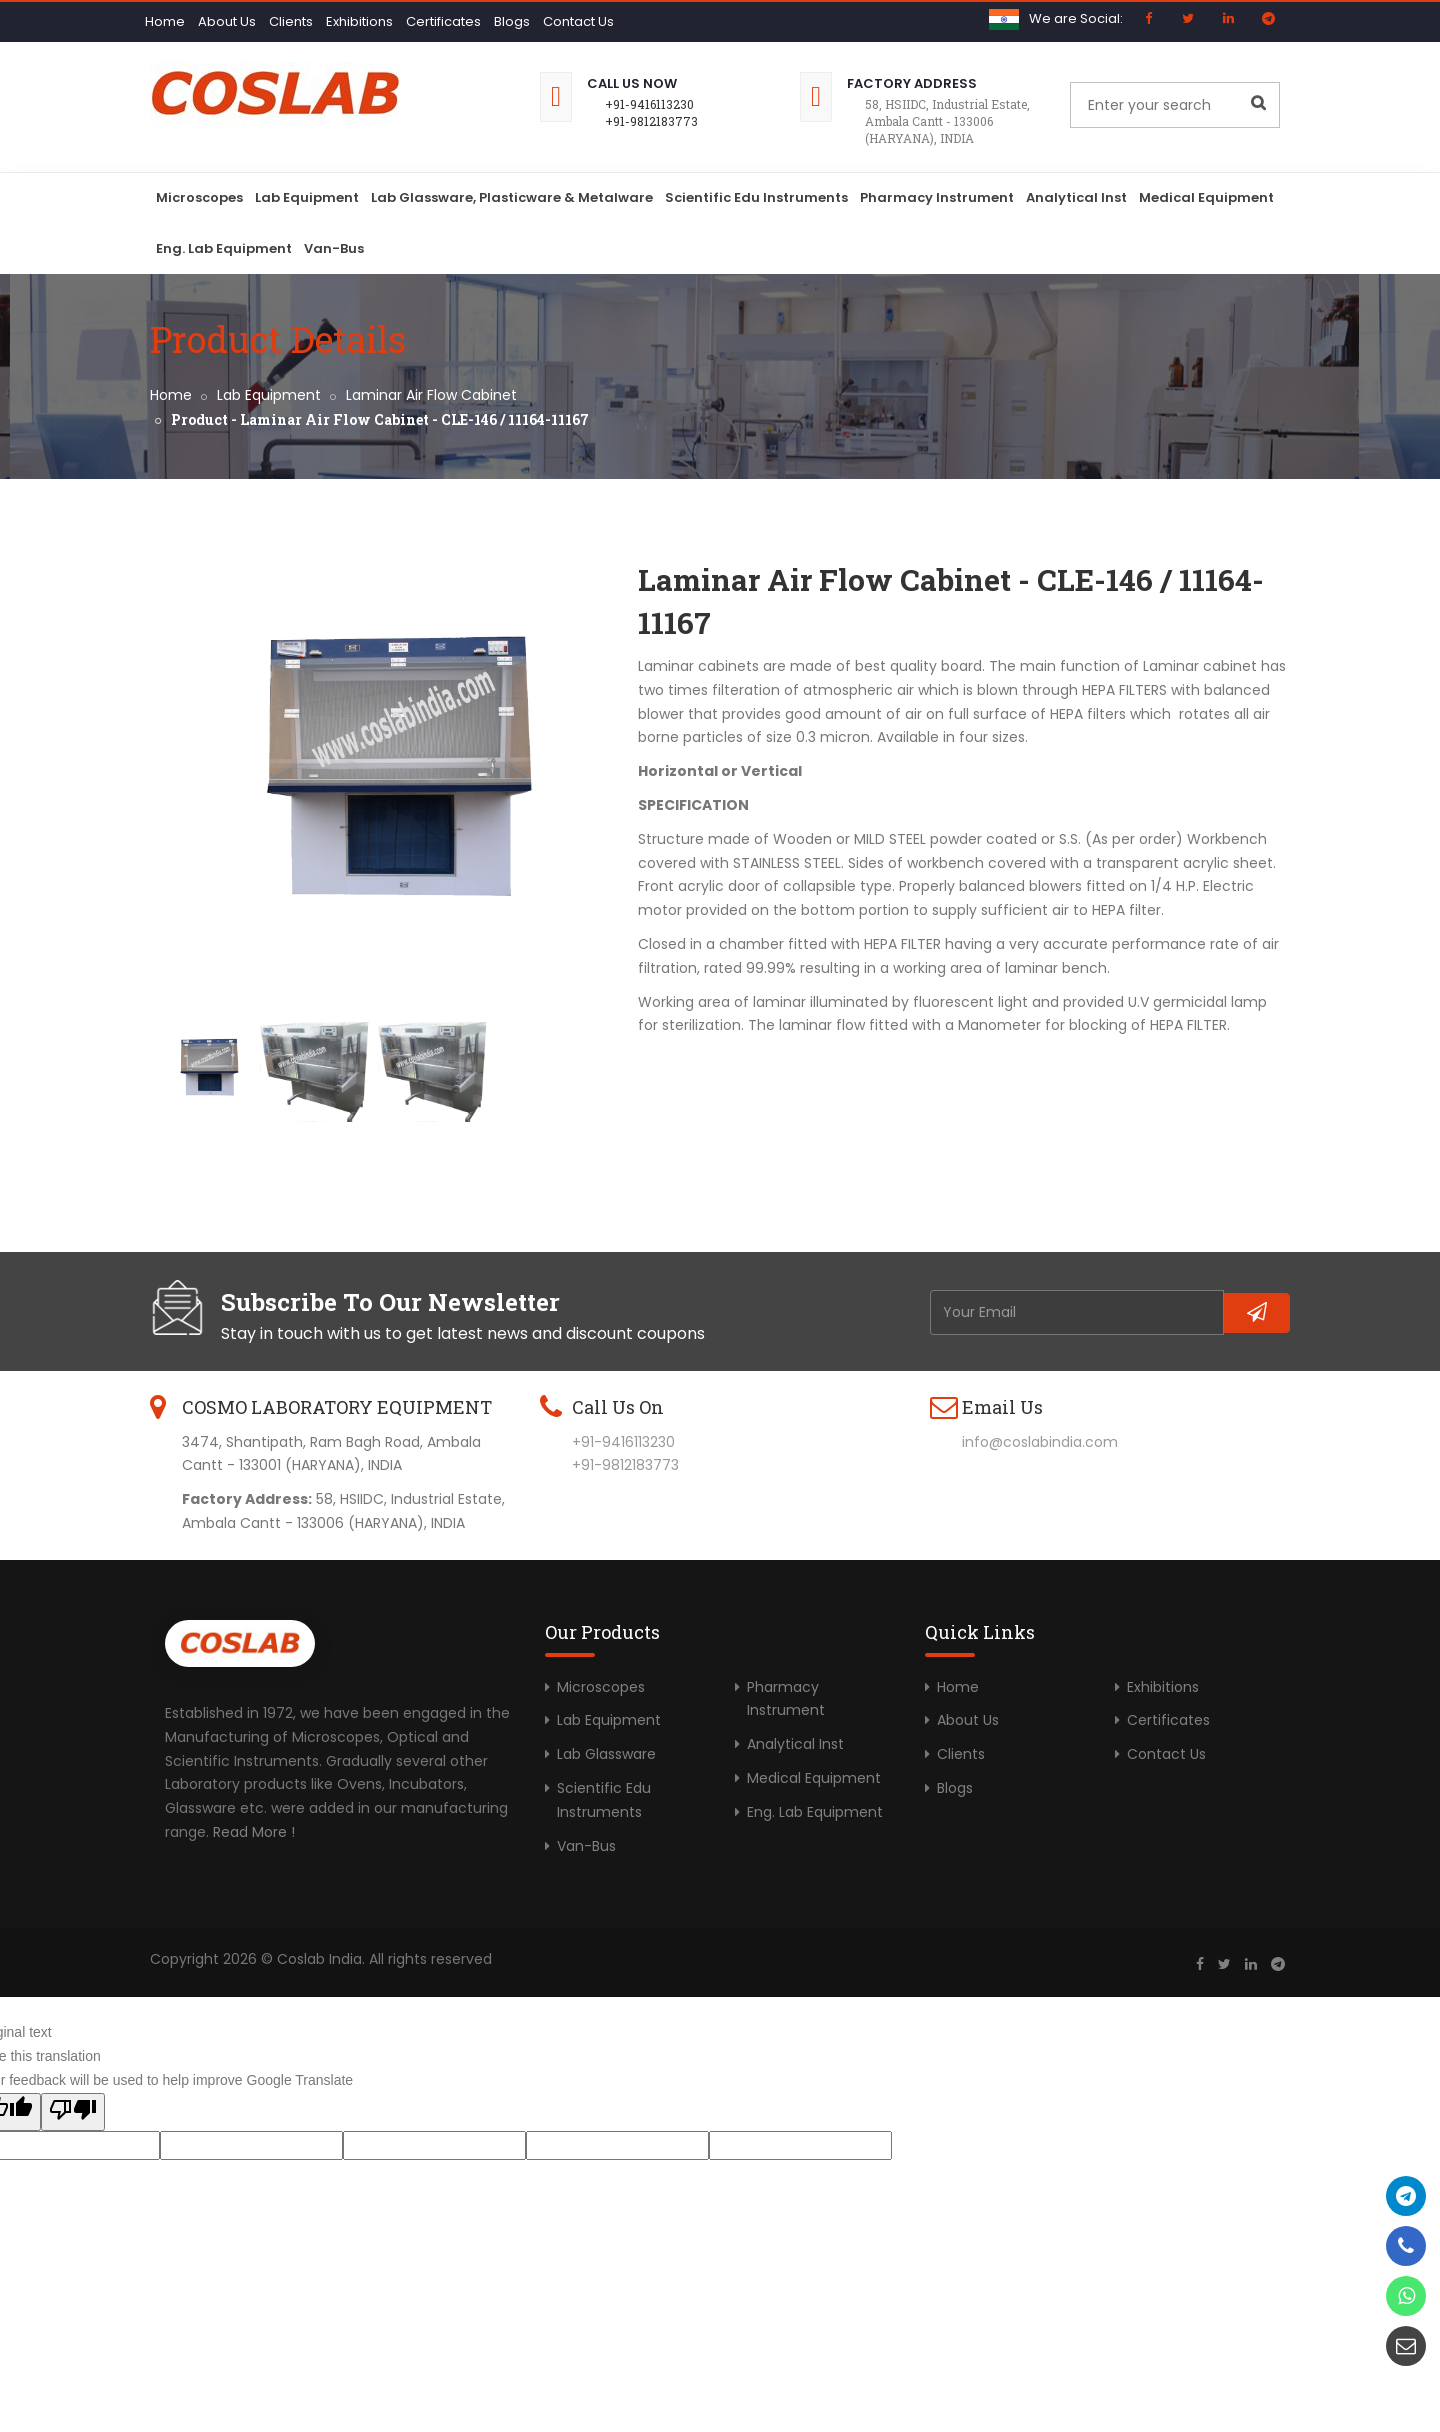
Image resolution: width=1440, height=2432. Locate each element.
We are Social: (1076, 18)
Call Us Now (632, 83)
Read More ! (254, 1832)
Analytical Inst (1076, 197)
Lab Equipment (307, 197)
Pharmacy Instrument (937, 197)
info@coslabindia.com (1040, 1442)
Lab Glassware (606, 1754)
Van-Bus (334, 248)
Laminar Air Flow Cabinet (431, 395)
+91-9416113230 (649, 104)
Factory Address (912, 83)
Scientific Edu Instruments (756, 197)
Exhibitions (359, 21)
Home (165, 21)
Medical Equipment (1206, 197)
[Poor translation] (73, 2112)
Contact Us (578, 21)
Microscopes (199, 197)
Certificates (443, 21)
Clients (291, 21)
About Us (227, 21)
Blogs (512, 21)
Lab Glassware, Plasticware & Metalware (512, 197)
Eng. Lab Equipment (224, 248)
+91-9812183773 (651, 121)
